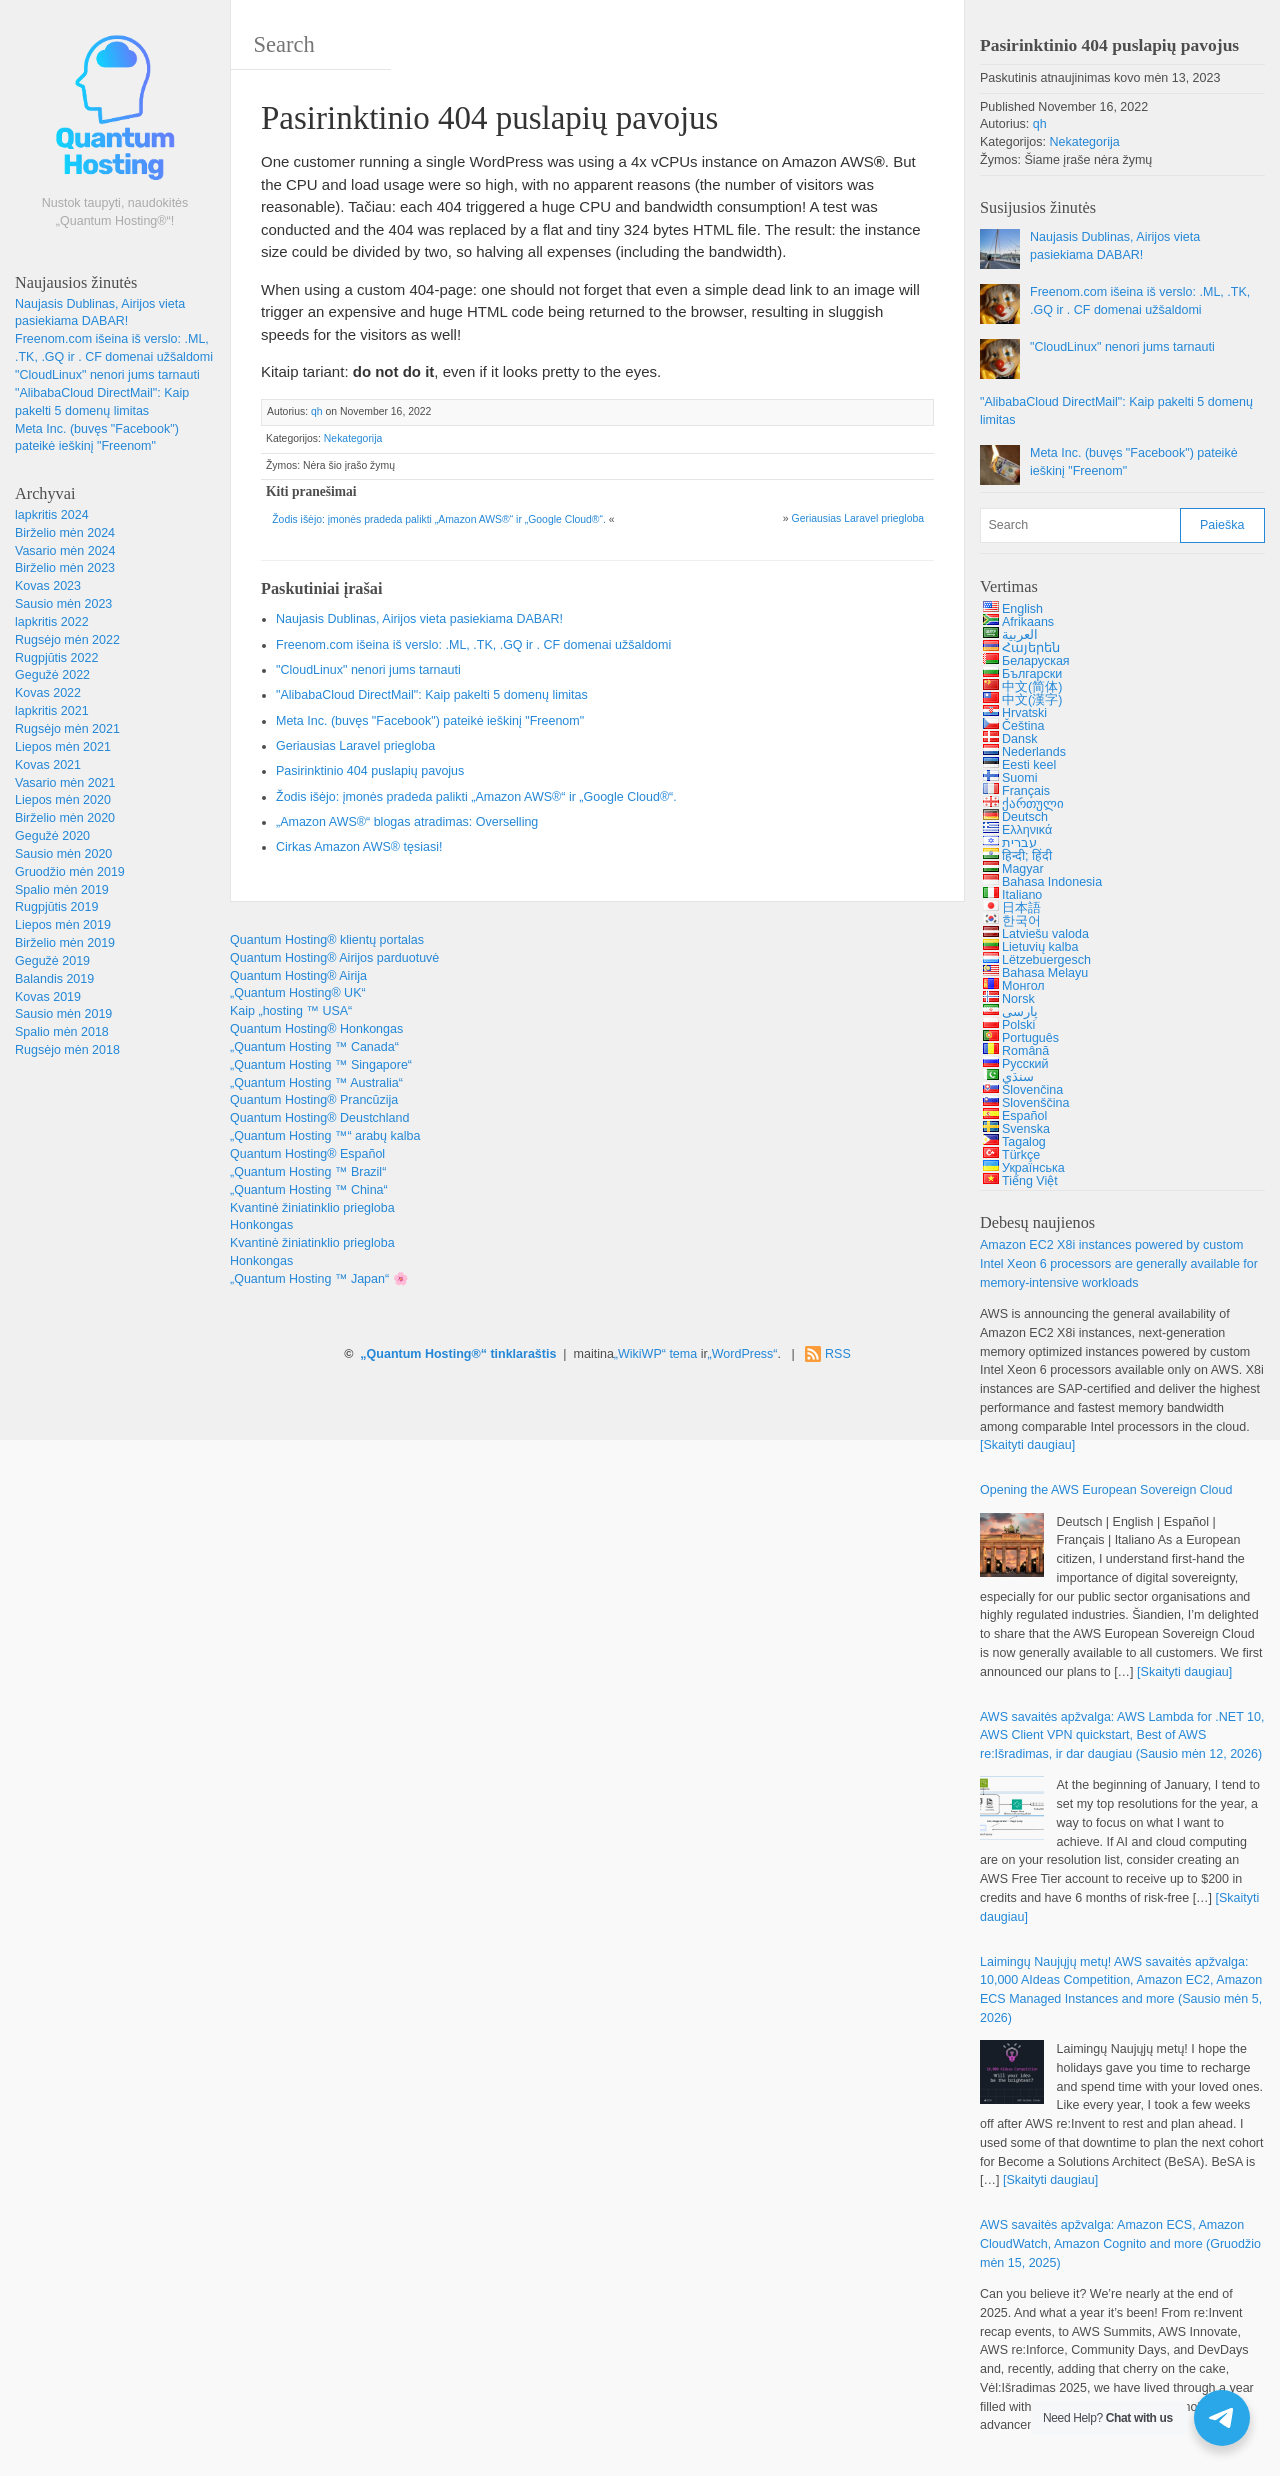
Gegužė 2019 (52, 961)
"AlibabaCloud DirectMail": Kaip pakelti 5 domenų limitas (432, 695)
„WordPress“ (743, 1354)
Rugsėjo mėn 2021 (67, 729)
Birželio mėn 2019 (65, 943)
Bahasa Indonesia (1052, 882)
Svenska (1026, 1129)
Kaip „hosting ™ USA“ (291, 1011)
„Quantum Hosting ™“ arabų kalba (325, 1136)
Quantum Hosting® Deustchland (319, 1118)
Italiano (1022, 895)
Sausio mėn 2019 (63, 1014)
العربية (1020, 635)
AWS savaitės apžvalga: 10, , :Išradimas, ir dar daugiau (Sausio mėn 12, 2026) (1122, 1736)
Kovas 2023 (48, 586)
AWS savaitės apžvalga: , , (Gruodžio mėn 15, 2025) (1120, 2244)
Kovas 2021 (48, 765)
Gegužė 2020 (52, 836)
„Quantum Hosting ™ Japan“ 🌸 (319, 1279)
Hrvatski (1024, 713)
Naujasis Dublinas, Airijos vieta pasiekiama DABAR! (419, 619)
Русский (1025, 1064)
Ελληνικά (1027, 830)
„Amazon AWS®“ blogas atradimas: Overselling (407, 822)
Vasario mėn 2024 (65, 551)
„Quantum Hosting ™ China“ (309, 1190)
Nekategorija (353, 438)
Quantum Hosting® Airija (298, 976)
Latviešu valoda (1045, 934)
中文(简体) (1032, 687)
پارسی (1020, 1012)
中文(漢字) (1032, 700)
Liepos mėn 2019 (63, 925)
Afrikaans (1028, 622)
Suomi (1019, 778)
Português (1030, 1038)
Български (1032, 674)
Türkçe (1021, 1155)
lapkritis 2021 (52, 711)
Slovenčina (1032, 1090)
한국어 (1021, 921)
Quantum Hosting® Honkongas (316, 1029)
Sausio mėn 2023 (63, 604)
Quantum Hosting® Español (307, 1154)
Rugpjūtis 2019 (56, 907)
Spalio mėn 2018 (62, 1032)
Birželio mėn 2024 (65, 533)
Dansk (1019, 739)
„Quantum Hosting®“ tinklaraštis (458, 1354)
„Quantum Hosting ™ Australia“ (316, 1083)
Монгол (1023, 986)
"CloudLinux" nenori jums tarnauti (107, 375)
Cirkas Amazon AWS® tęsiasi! (359, 847)
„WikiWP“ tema (655, 1354)
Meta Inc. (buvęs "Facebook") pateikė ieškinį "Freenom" (430, 721)
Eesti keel (1029, 765)
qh (317, 411)
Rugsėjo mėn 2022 (67, 640)
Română (1025, 1051)
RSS (838, 1354)
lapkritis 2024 (52, 515)
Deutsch (1025, 817)
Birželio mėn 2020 (65, 818)
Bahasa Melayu (1045, 973)
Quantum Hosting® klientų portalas (327, 940)
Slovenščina (1035, 1103)
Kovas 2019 (48, 997)
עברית (1019, 843)
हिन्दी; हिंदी (1027, 856)
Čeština (1023, 726)
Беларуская (1036, 661)
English (1022, 609)
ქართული (1033, 804)
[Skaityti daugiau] (1027, 1445)
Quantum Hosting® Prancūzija (314, 1100)
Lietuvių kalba (1040, 947)
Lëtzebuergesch (1046, 960)
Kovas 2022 (48, 693)
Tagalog (1024, 1142)
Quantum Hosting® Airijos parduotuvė (334, 958)
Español (1024, 1116)
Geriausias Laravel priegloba (858, 518)
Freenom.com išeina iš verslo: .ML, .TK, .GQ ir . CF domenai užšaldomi (473, 645)
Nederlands (1034, 752)
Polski (1018, 1025)
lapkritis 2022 (52, 622)
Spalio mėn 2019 (62, 890)
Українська (1033, 1168)
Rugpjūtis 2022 (56, 658)
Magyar (1023, 869)
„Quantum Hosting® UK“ (298, 993)
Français (1026, 791)
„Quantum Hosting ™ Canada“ (314, 1047)
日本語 (1021, 908)
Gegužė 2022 (52, 675)
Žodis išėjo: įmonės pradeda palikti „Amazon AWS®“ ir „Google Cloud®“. (439, 519)
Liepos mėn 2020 (63, 800)
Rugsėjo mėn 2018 (67, 1050)
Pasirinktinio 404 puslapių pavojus (370, 771)
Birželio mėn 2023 (65, 568)
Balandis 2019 (54, 979)
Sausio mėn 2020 (63, 854)
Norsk (1018, 999)
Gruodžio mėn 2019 (70, 872)
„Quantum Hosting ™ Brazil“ (308, 1172)
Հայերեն (1031, 648)
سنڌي (1018, 1077)
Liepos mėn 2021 (63, 747)
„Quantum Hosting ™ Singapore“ (321, 1065)
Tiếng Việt (1030, 1181)
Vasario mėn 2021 (65, 783)
